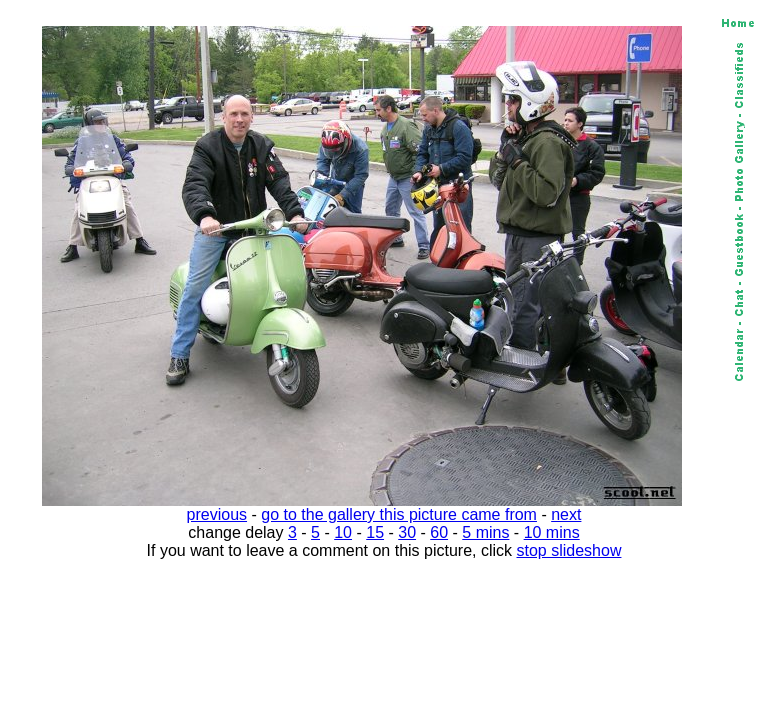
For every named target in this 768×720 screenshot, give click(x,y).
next (566, 514)
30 (407, 532)
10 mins (552, 532)
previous (217, 514)
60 (439, 532)
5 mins (485, 532)
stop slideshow (569, 550)
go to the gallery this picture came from (399, 514)
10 (343, 532)
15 (375, 532)
